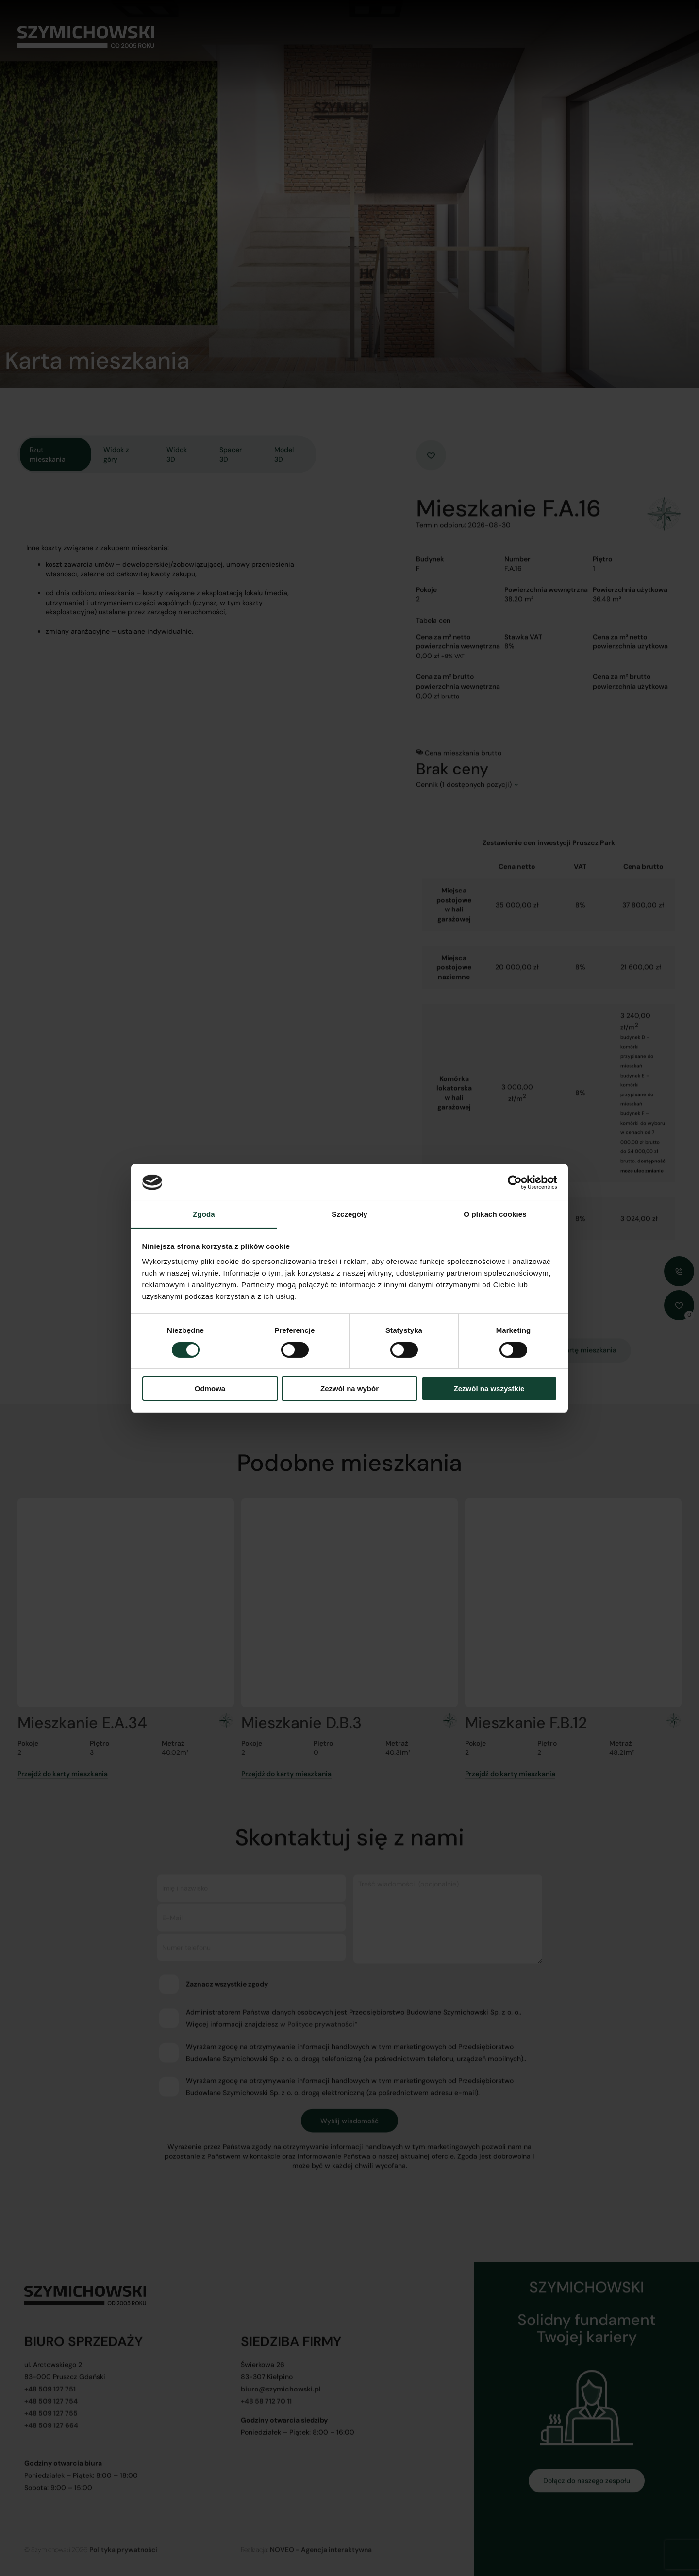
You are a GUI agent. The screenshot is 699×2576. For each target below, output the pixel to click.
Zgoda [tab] (204, 1214)
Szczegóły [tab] (349, 1214)
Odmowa (210, 1388)
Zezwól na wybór (349, 1388)
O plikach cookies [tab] (495, 1214)
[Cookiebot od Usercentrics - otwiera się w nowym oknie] (514, 1182)
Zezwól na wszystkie (489, 1388)
